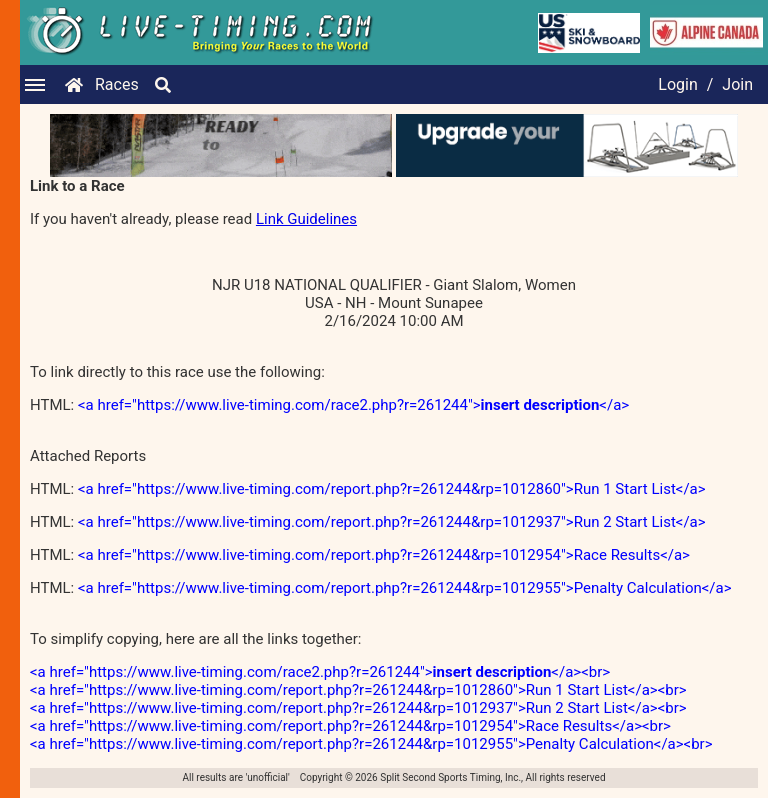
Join (737, 84)
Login (677, 84)
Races (117, 84)
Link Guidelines (306, 219)
